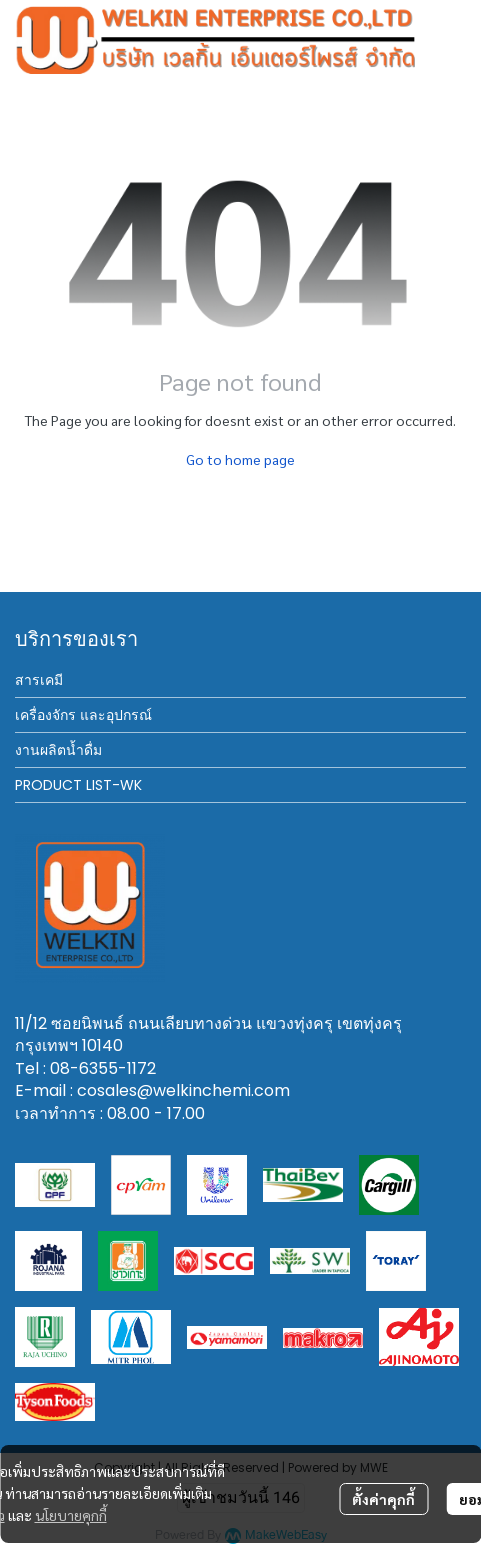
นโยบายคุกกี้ (71, 1515)
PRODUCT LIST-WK (78, 785)
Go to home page (240, 459)
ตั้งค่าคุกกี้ (383, 1499)
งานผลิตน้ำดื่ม (58, 750)
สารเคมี (39, 680)
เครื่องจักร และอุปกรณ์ (83, 715)
